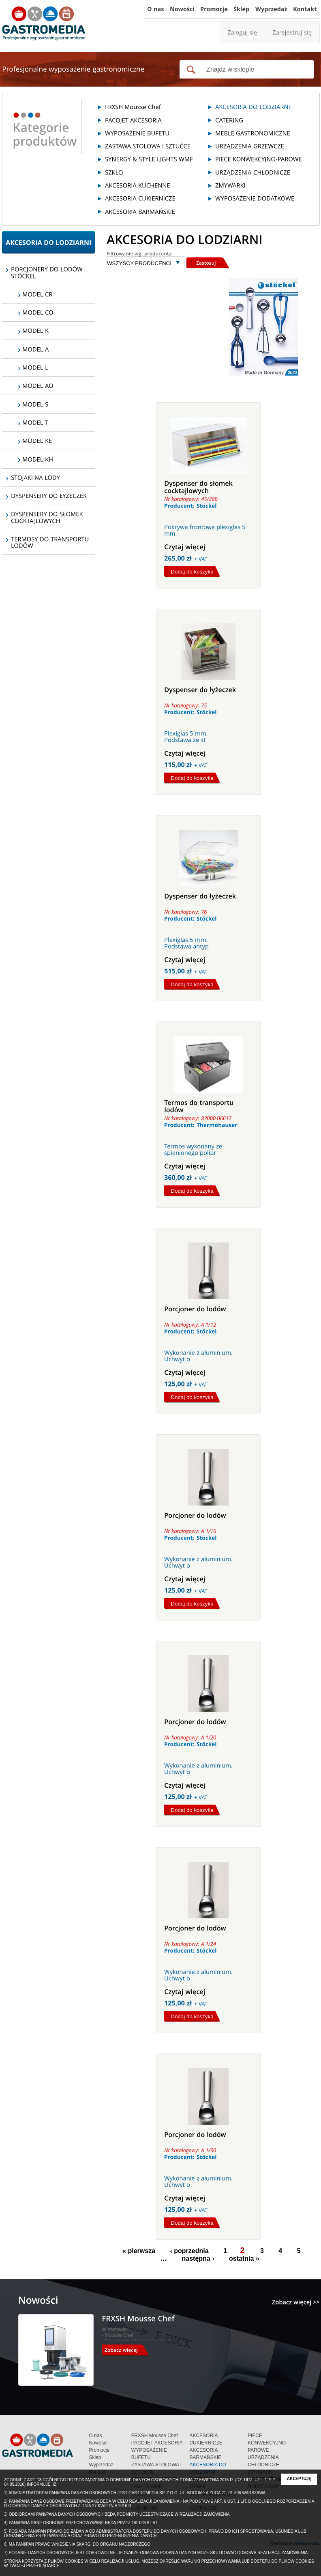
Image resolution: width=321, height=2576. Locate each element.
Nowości (98, 2443)
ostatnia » (244, 2258)
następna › (198, 2258)
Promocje (99, 2450)
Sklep (95, 2457)
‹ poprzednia (189, 2250)
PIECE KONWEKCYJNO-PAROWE (267, 2443)
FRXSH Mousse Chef (154, 2435)
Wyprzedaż (101, 2465)
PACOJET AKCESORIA (157, 2443)
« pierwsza (138, 2250)
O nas (95, 2435)
